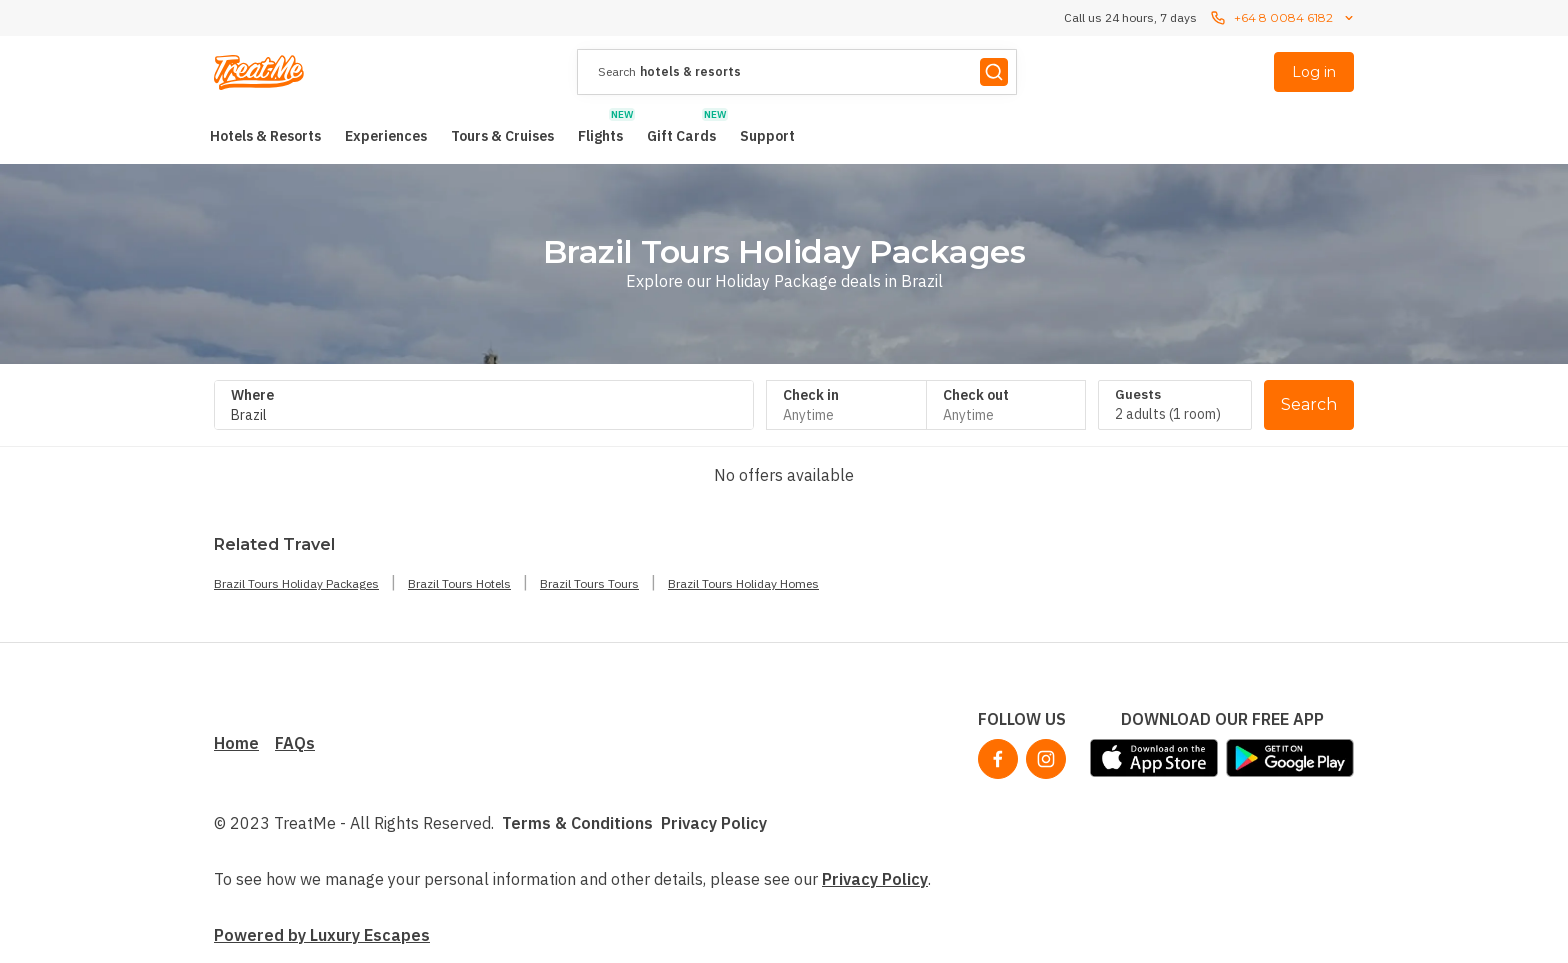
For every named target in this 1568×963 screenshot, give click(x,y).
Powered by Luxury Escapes (322, 935)
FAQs (295, 743)
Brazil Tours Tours (589, 583)
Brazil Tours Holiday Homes (743, 583)
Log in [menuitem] (1314, 72)
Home (236, 743)
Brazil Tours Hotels (459, 583)
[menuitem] (265, 136)
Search (1309, 404)
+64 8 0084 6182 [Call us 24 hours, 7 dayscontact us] (1283, 18)
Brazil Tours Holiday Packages (296, 583)
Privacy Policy (714, 823)
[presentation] (797, 72)
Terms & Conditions (577, 823)
